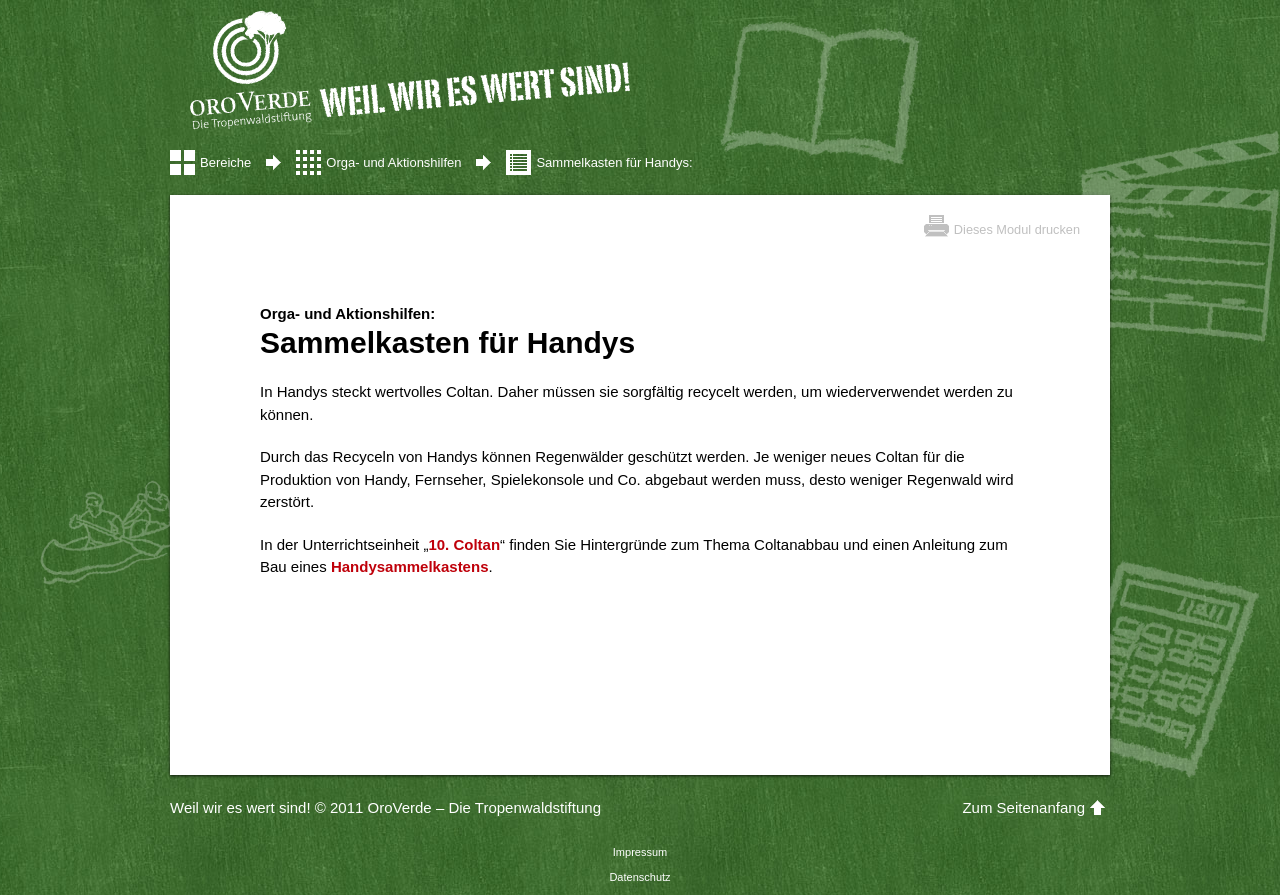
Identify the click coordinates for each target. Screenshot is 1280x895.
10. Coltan (464, 544)
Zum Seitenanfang (1023, 807)
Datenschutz (639, 877)
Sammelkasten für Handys (612, 162)
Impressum (640, 852)
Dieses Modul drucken (1017, 229)
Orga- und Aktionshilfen (393, 162)
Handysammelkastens (410, 566)
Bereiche (225, 162)
